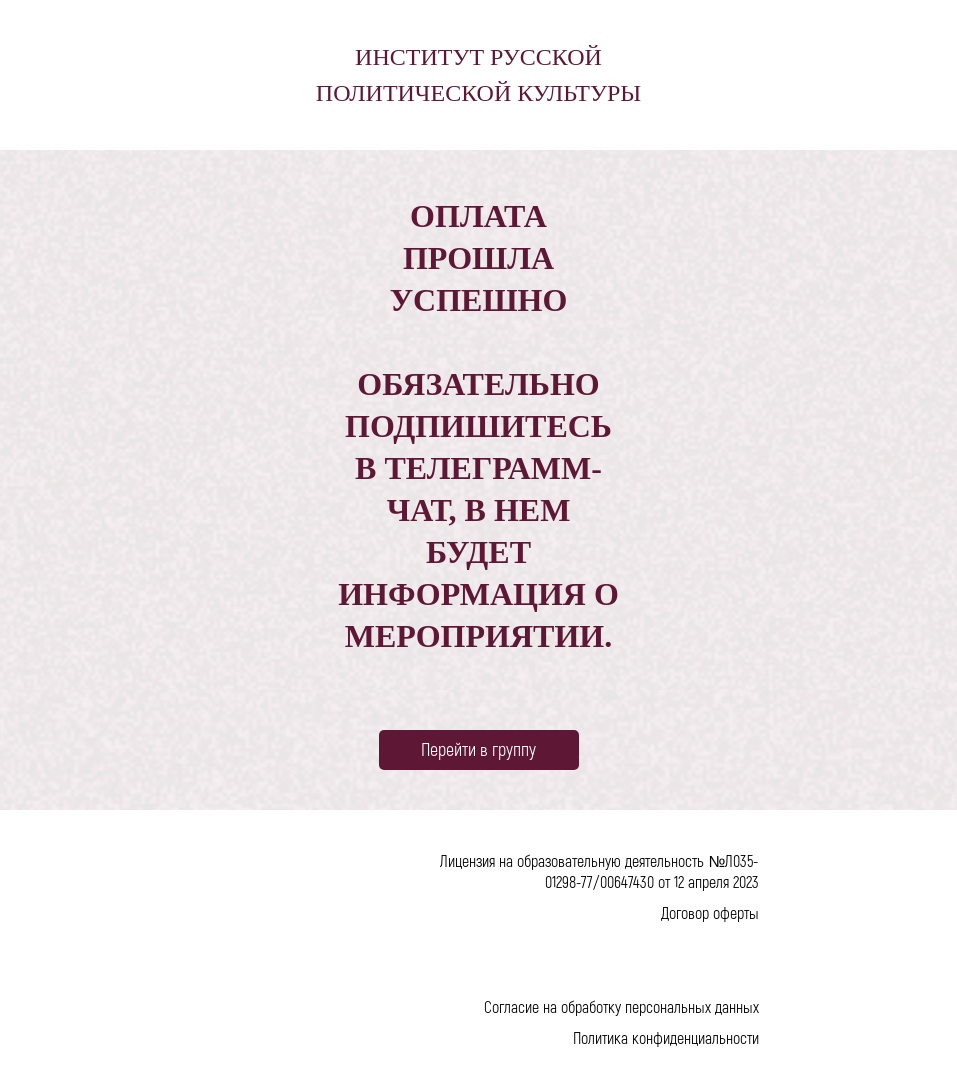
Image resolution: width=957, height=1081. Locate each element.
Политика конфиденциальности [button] (666, 1037)
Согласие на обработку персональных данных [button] (621, 1006)
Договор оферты (710, 912)
